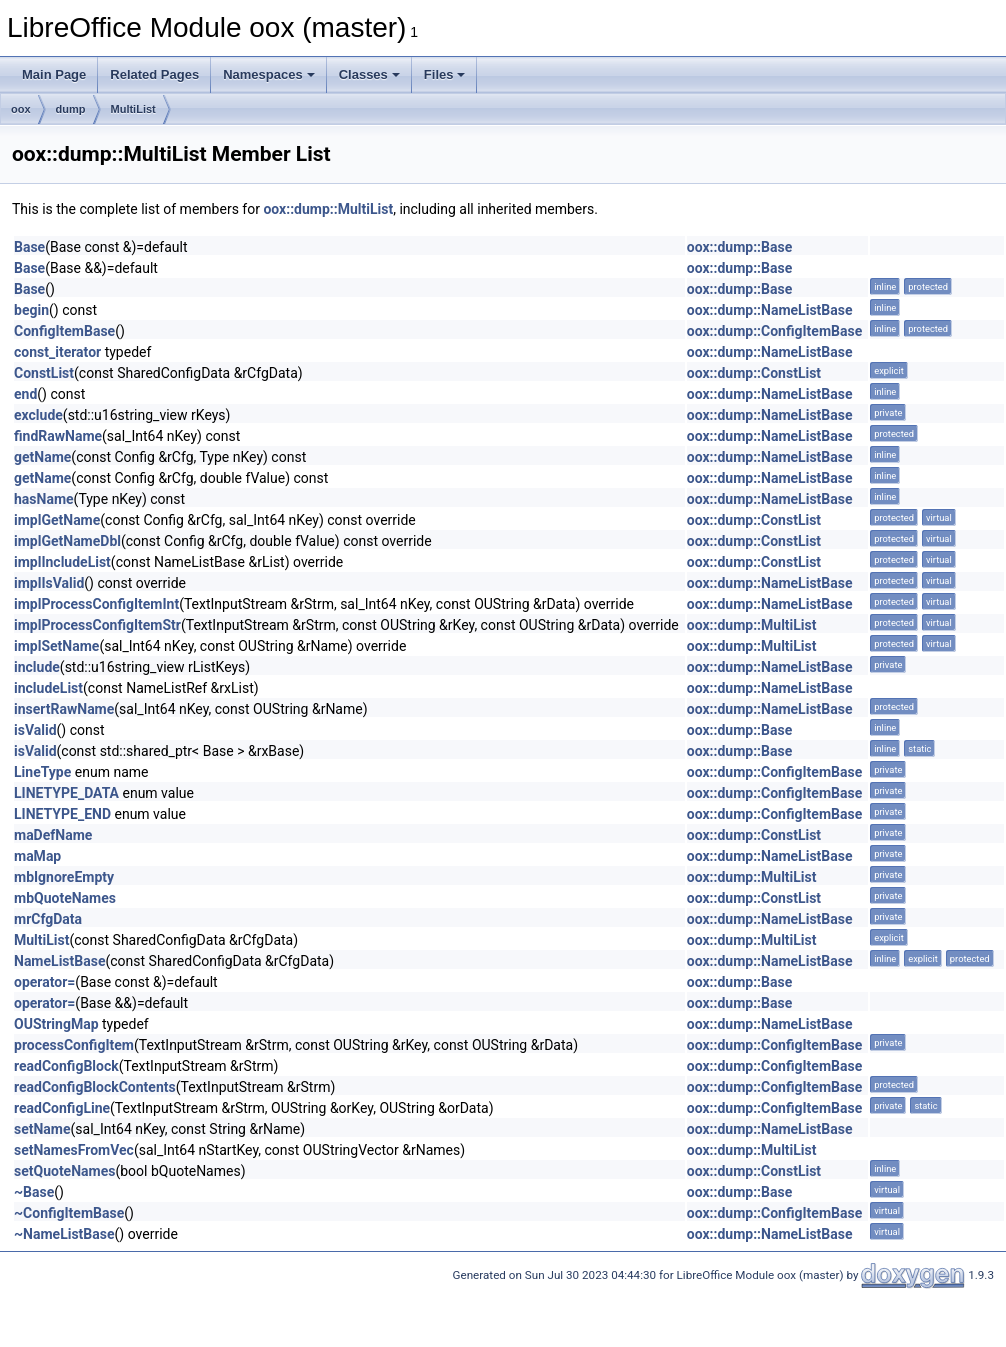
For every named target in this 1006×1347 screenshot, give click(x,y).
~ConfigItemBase (69, 1213)
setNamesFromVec (74, 1150)
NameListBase (59, 961)
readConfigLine (62, 1108)
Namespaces (269, 74)
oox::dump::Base (739, 247)
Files (445, 74)
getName (42, 457)
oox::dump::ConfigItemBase (774, 331)
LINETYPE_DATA (66, 793)
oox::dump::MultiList (328, 209)
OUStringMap (56, 1024)
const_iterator (57, 352)
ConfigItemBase (64, 331)
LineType (42, 772)
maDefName (53, 835)
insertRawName (64, 709)
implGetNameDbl (67, 541)
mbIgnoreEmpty (64, 877)
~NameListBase (64, 1234)
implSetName (56, 646)
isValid (35, 730)
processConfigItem (74, 1045)
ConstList (44, 373)
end (25, 394)
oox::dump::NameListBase (770, 310)
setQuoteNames (64, 1171)
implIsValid (49, 583)
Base (29, 247)
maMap (37, 856)
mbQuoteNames (65, 898)
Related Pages (154, 74)
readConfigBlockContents (95, 1087)
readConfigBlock (66, 1066)
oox (21, 109)
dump (71, 109)
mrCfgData (48, 919)
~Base (34, 1192)
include (37, 667)
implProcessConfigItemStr (97, 625)
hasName (44, 499)
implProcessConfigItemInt (96, 604)
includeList (48, 688)
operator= (44, 982)
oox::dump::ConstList (754, 373)
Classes (369, 74)
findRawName (58, 436)
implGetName (57, 520)
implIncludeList (62, 562)
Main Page (54, 74)
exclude (38, 415)
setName (42, 1129)
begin (31, 310)
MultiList (133, 109)
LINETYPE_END (62, 814)
